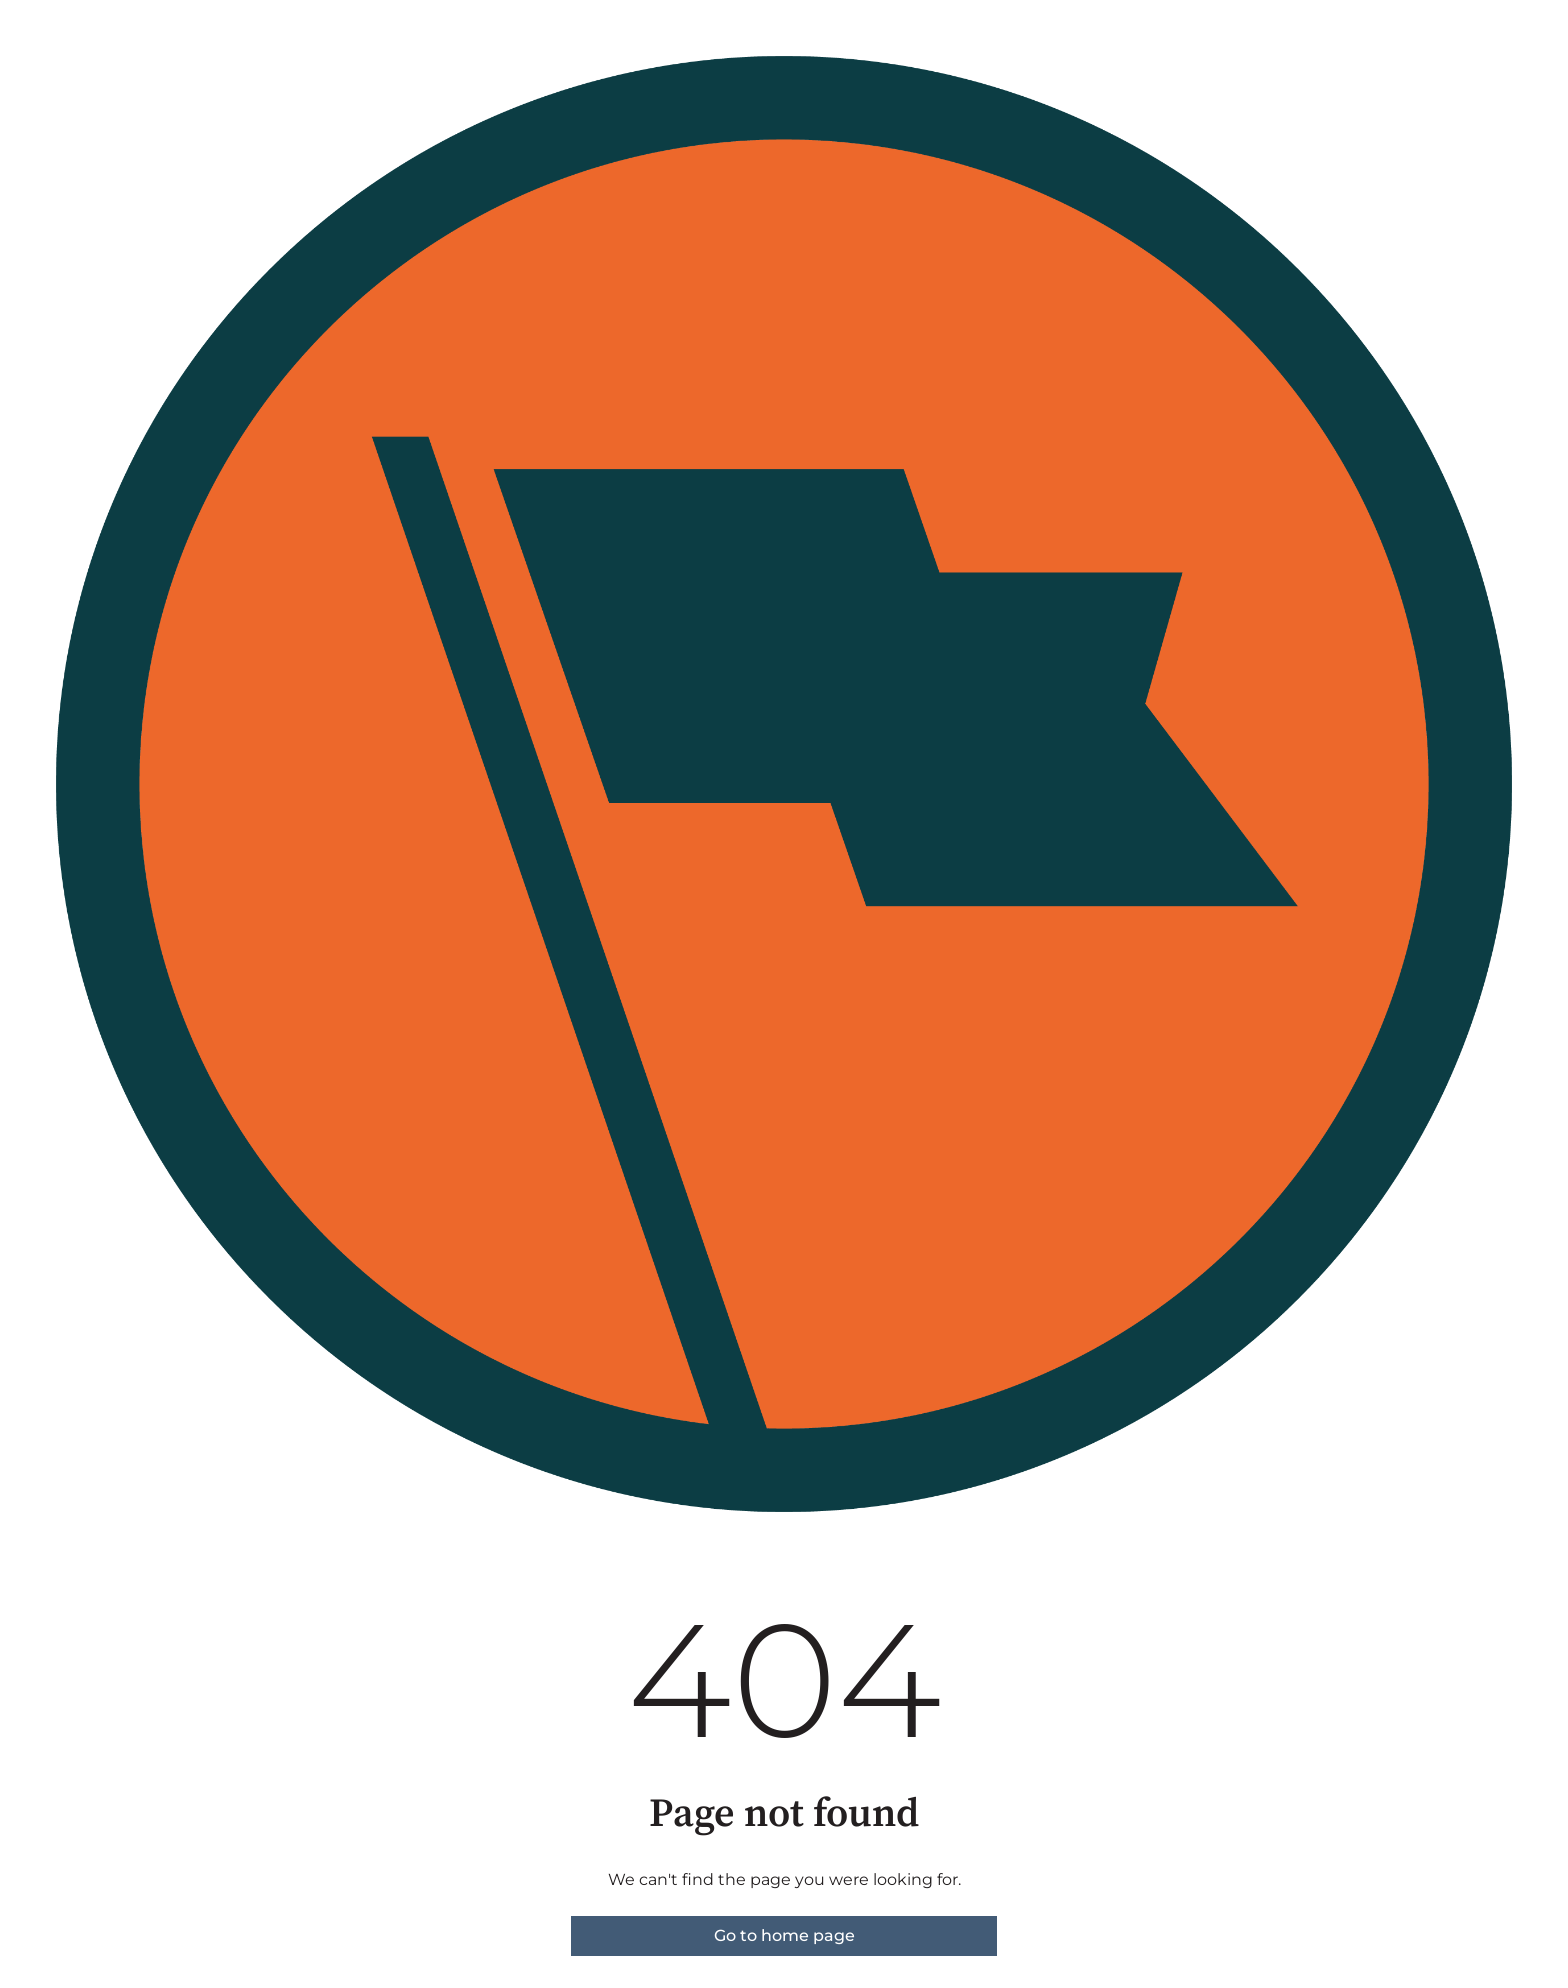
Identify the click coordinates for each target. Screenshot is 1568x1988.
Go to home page (784, 1935)
